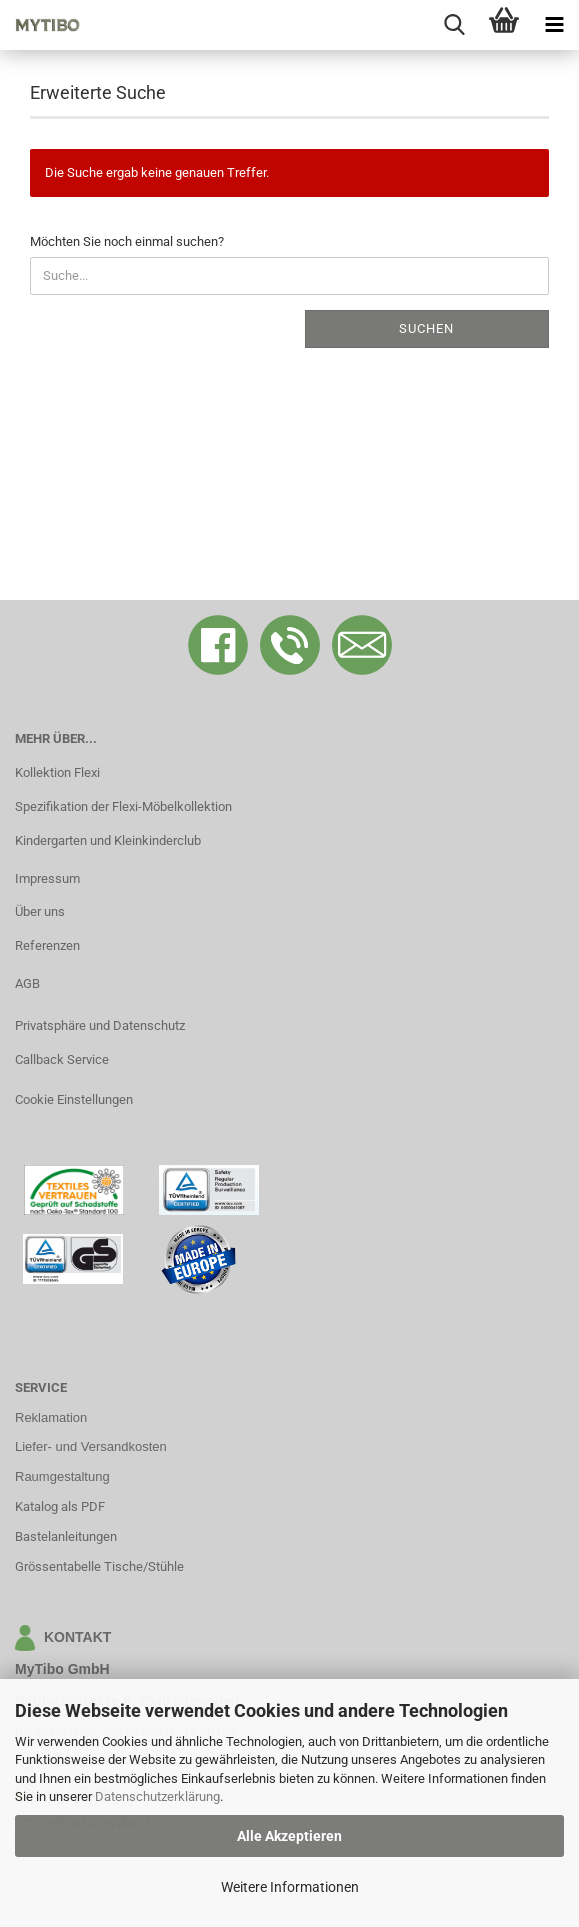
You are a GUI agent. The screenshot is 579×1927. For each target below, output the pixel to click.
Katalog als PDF (60, 1506)
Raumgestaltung (62, 1476)
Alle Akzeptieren (289, 1836)
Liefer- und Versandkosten (91, 1446)
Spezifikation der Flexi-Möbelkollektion (123, 806)
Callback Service (62, 1059)
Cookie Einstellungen (74, 1099)
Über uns (40, 911)
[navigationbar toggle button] (554, 25)
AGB (27, 983)
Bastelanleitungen (66, 1536)
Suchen (426, 328)
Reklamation (51, 1417)
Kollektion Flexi (57, 772)
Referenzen (47, 945)
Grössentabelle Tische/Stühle (99, 1566)
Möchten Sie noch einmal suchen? (127, 241)
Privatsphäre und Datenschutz (100, 1025)
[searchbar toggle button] (454, 25)
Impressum (47, 878)
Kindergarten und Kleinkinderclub (108, 840)
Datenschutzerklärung (157, 1796)
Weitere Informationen (290, 1887)
